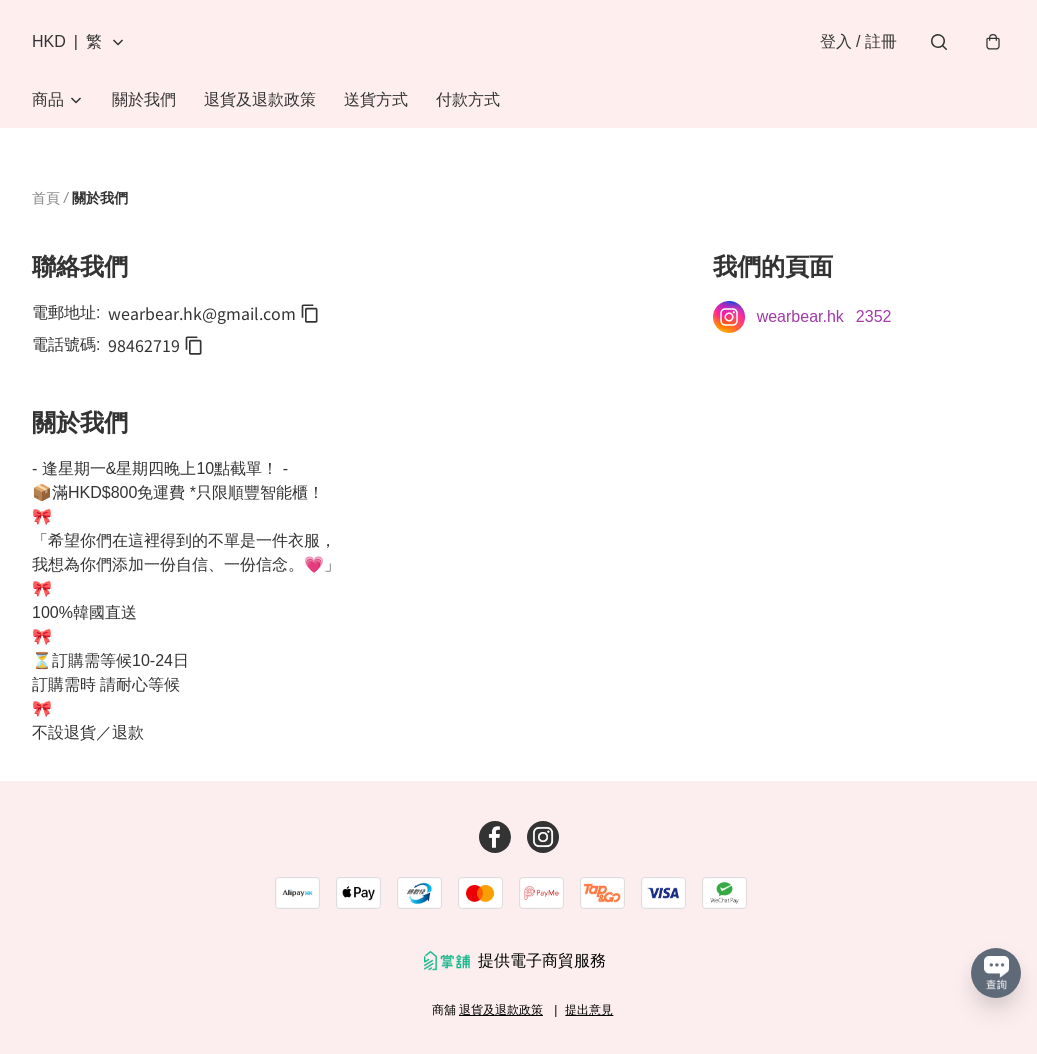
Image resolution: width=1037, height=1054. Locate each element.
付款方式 (468, 99)
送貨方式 (376, 99)
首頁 (46, 198)
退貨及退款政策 (260, 99)
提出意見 (589, 1010)
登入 (858, 41)
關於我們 (144, 99)
